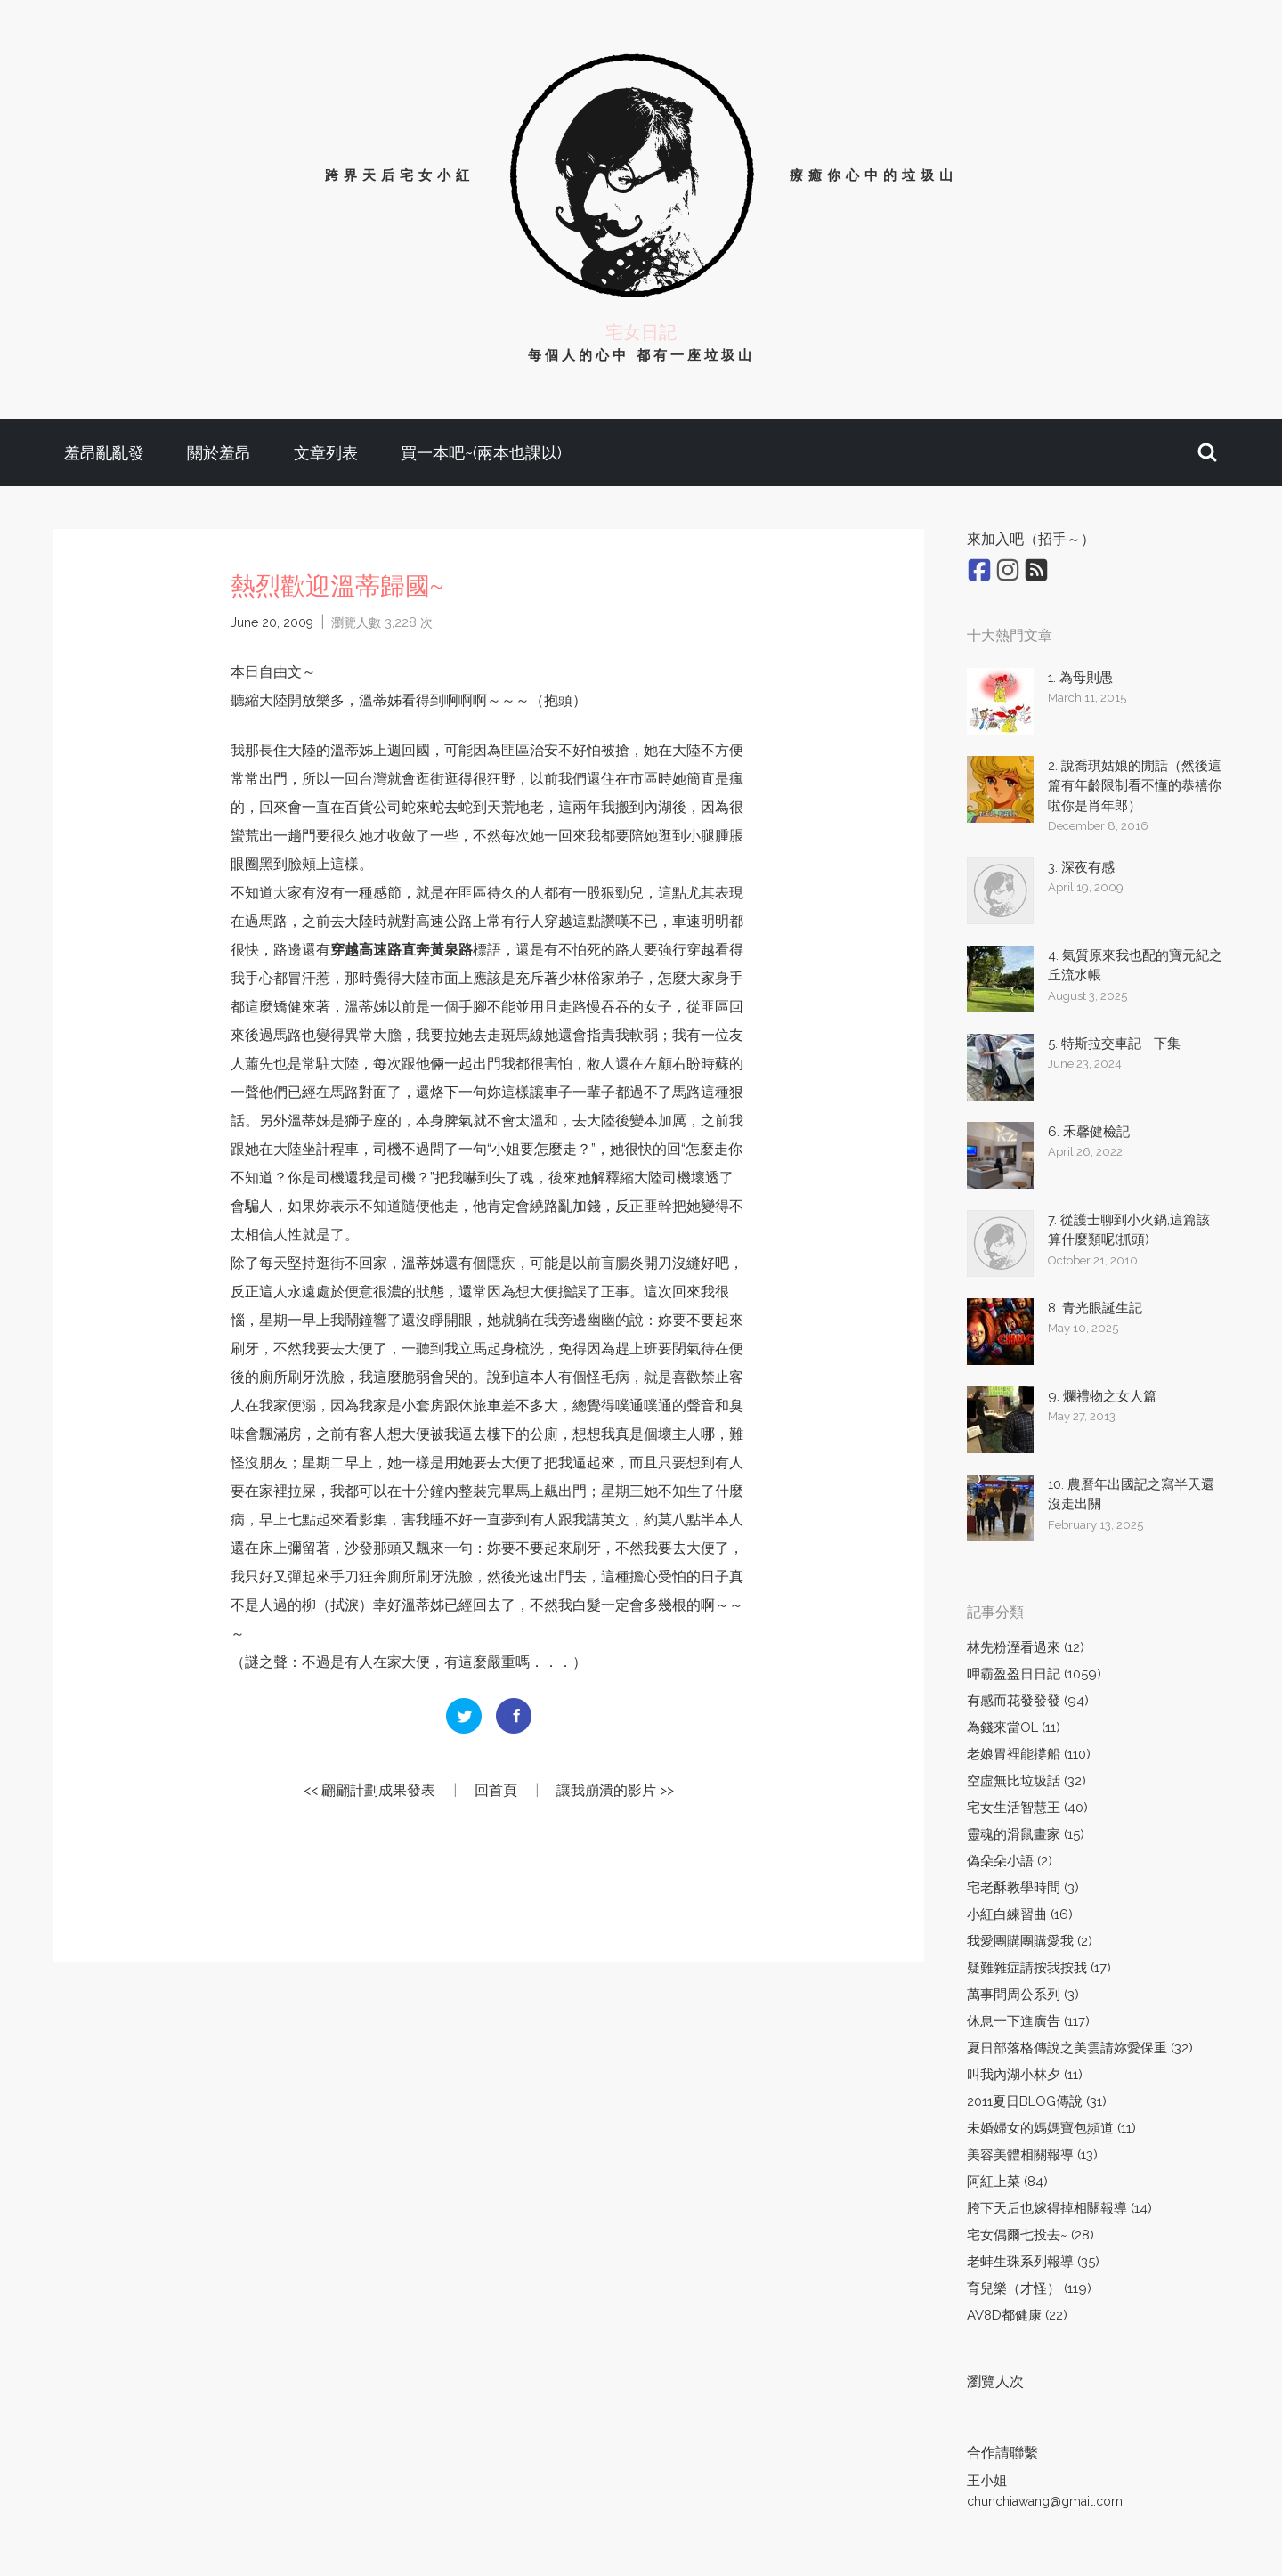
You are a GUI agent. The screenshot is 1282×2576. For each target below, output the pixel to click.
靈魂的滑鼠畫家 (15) (1025, 1834)
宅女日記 (641, 332)
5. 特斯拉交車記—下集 (1114, 1044)
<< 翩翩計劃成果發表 (369, 1790)
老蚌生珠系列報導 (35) (1033, 2262)
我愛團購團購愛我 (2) (1029, 1941)
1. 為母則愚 (1080, 678)
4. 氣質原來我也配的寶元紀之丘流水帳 (1135, 965)
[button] (1207, 453)
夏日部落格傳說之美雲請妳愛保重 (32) (1080, 2048)
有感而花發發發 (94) (1028, 1701)
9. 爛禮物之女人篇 (1102, 1396)
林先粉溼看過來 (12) (1025, 1647)
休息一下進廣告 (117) (1028, 2021)
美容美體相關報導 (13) (1032, 2155)
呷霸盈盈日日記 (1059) (1034, 1674)
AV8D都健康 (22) (1017, 2315)
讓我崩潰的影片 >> (615, 1790)
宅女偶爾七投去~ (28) (1030, 2235)
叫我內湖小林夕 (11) (1025, 2075)
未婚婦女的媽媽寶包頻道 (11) (1051, 2128)
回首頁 (496, 1790)
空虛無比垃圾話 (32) (1026, 1781)
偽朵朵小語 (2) (1009, 1861)
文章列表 (326, 452)
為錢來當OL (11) (1013, 1727)
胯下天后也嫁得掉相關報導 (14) (1059, 2208)
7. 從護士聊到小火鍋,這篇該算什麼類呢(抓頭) (1129, 1230)
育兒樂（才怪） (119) (1029, 2288)
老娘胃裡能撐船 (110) (1029, 1754)
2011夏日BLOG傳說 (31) (1037, 2101)
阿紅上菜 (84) (1007, 2182)
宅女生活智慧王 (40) (1027, 1808)
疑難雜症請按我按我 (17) (1039, 1968)
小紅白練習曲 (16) (1020, 1914)
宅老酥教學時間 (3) (1023, 1888)
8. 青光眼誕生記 (1095, 1308)
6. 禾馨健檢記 (1089, 1132)
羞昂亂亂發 (104, 452)
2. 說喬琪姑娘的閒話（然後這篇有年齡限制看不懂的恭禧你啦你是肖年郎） (1134, 786)
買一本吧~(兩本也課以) (481, 452)
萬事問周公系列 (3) (1023, 1995)
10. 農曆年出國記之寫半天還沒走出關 (1131, 1494)
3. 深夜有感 (1081, 867)
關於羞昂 (219, 452)
